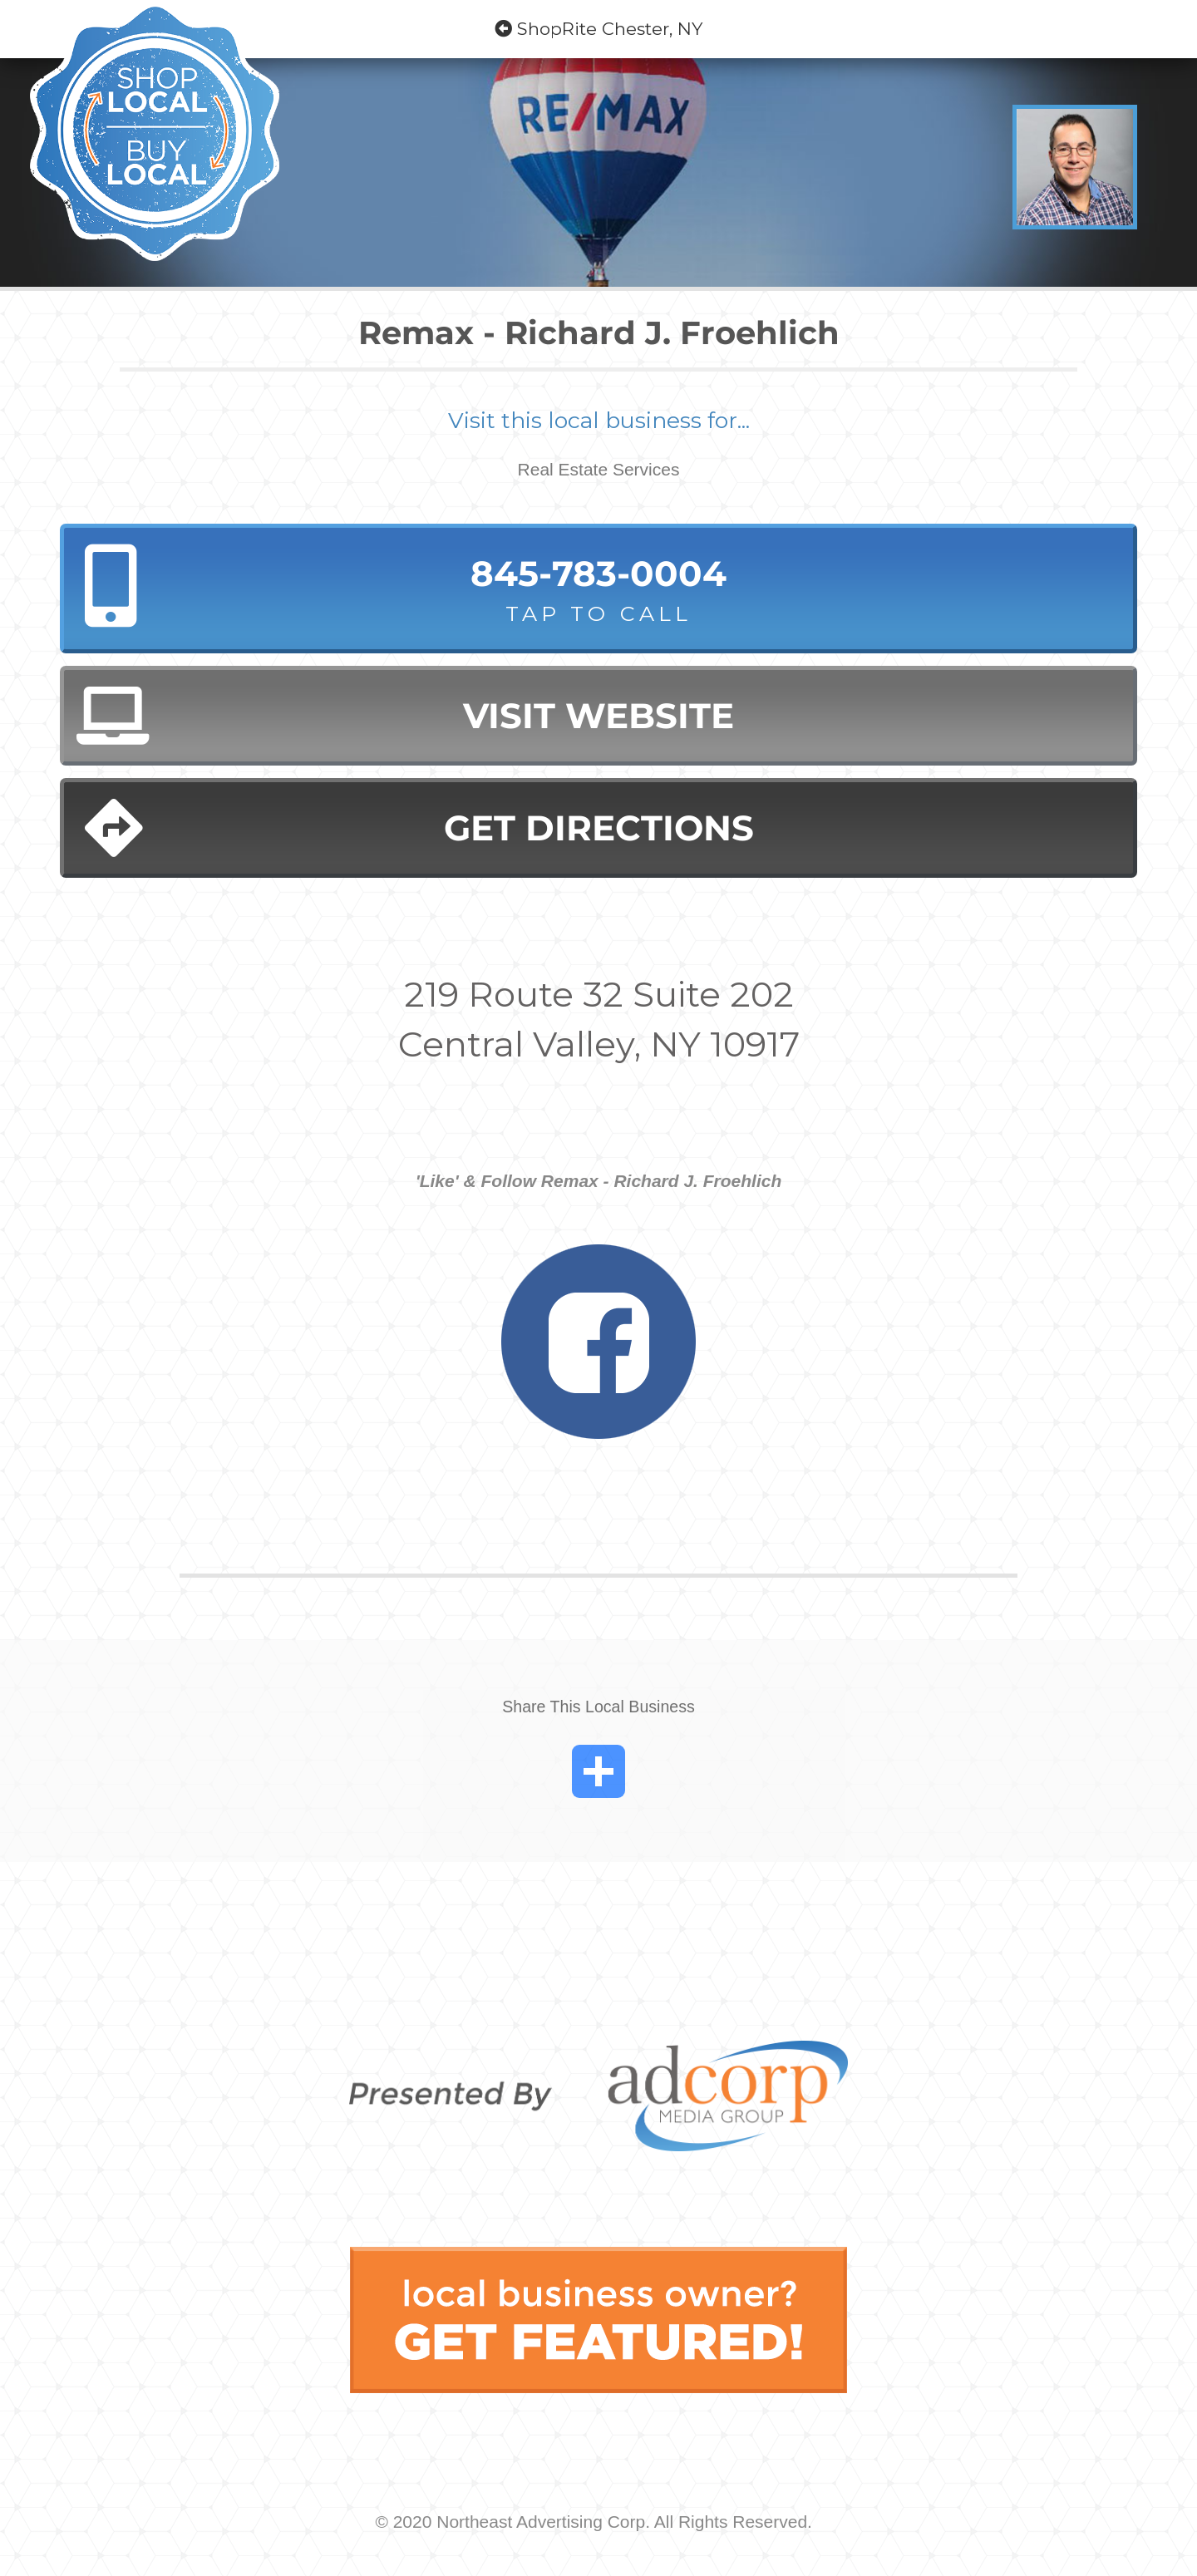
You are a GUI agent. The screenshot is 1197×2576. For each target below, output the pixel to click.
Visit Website (405, 716)
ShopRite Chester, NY (598, 28)
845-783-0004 (598, 590)
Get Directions (419, 828)
